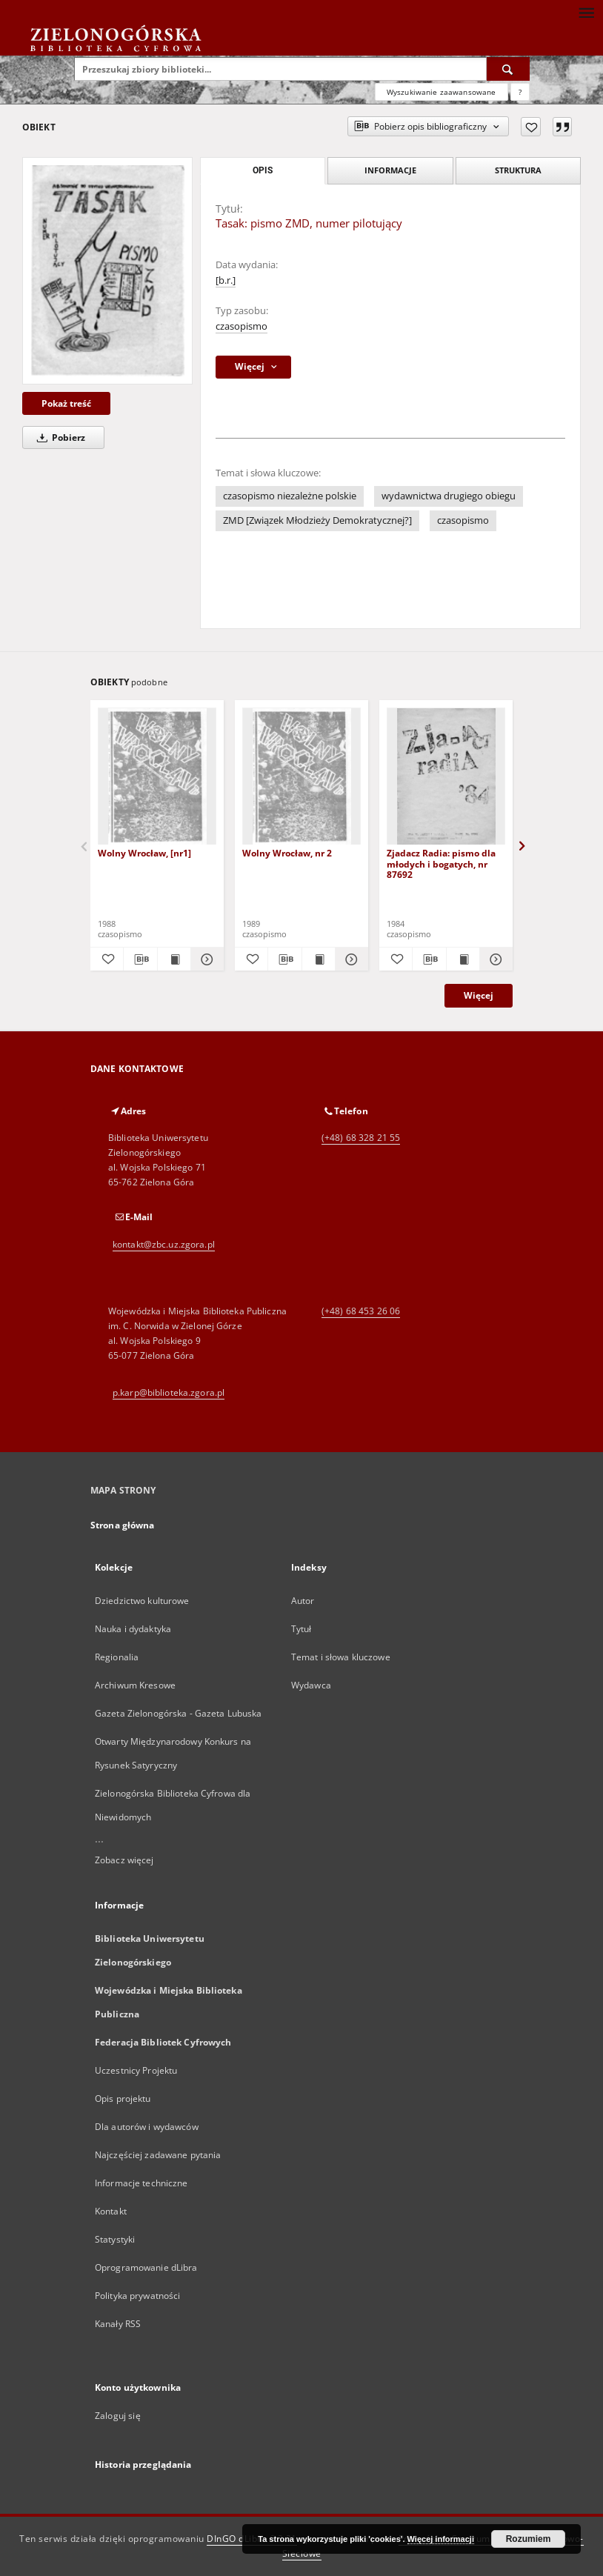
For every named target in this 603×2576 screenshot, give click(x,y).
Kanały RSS (118, 2323)
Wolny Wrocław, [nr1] (144, 853)
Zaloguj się (118, 2415)
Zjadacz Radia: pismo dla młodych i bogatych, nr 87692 (441, 863)
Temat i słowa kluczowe (340, 1657)
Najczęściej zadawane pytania (158, 2155)
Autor (303, 1600)
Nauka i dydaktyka (133, 1629)
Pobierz (58, 437)
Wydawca (311, 1685)
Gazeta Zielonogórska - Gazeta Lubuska (178, 1713)
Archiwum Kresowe (135, 1685)
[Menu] (586, 12)
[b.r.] (226, 280)
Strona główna (122, 1525)
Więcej (478, 995)
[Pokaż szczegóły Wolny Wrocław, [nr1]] (205, 959)
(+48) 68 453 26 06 (361, 1311)
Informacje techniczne (141, 2183)
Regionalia (117, 1657)
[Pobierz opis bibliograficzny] (140, 959)
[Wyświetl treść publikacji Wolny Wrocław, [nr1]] (174, 959)
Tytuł (301, 1629)
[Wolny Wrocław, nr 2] (301, 776)
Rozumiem (528, 2539)
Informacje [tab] (390, 170)
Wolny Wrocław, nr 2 (287, 853)
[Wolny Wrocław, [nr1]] (157, 776)
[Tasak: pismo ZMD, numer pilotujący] (107, 270)
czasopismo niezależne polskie (289, 496)
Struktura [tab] (518, 170)
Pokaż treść (66, 403)
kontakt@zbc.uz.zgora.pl (164, 1244)
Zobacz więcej (124, 1860)
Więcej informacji (440, 2539)
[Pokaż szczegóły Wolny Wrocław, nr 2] (349, 959)
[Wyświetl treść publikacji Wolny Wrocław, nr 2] (318, 959)
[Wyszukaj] (508, 69)
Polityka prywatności (137, 2295)
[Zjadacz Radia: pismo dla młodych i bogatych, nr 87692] (445, 776)
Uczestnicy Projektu (136, 2070)
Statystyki (115, 2239)
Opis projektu (123, 2098)
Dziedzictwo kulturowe (142, 1600)
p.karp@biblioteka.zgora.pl (168, 1392)
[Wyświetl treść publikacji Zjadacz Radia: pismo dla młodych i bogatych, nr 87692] (463, 959)
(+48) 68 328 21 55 (361, 1137)
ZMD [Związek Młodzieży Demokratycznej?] (317, 520)
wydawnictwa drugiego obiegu (449, 496)
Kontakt (111, 2211)
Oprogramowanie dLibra (146, 2267)
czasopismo (241, 326)
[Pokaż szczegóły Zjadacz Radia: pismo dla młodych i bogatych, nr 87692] (494, 959)
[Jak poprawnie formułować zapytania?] (520, 92)
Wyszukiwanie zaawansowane (441, 92)
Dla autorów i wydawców (147, 2126)
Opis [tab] (263, 170)
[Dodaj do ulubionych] (531, 126)
